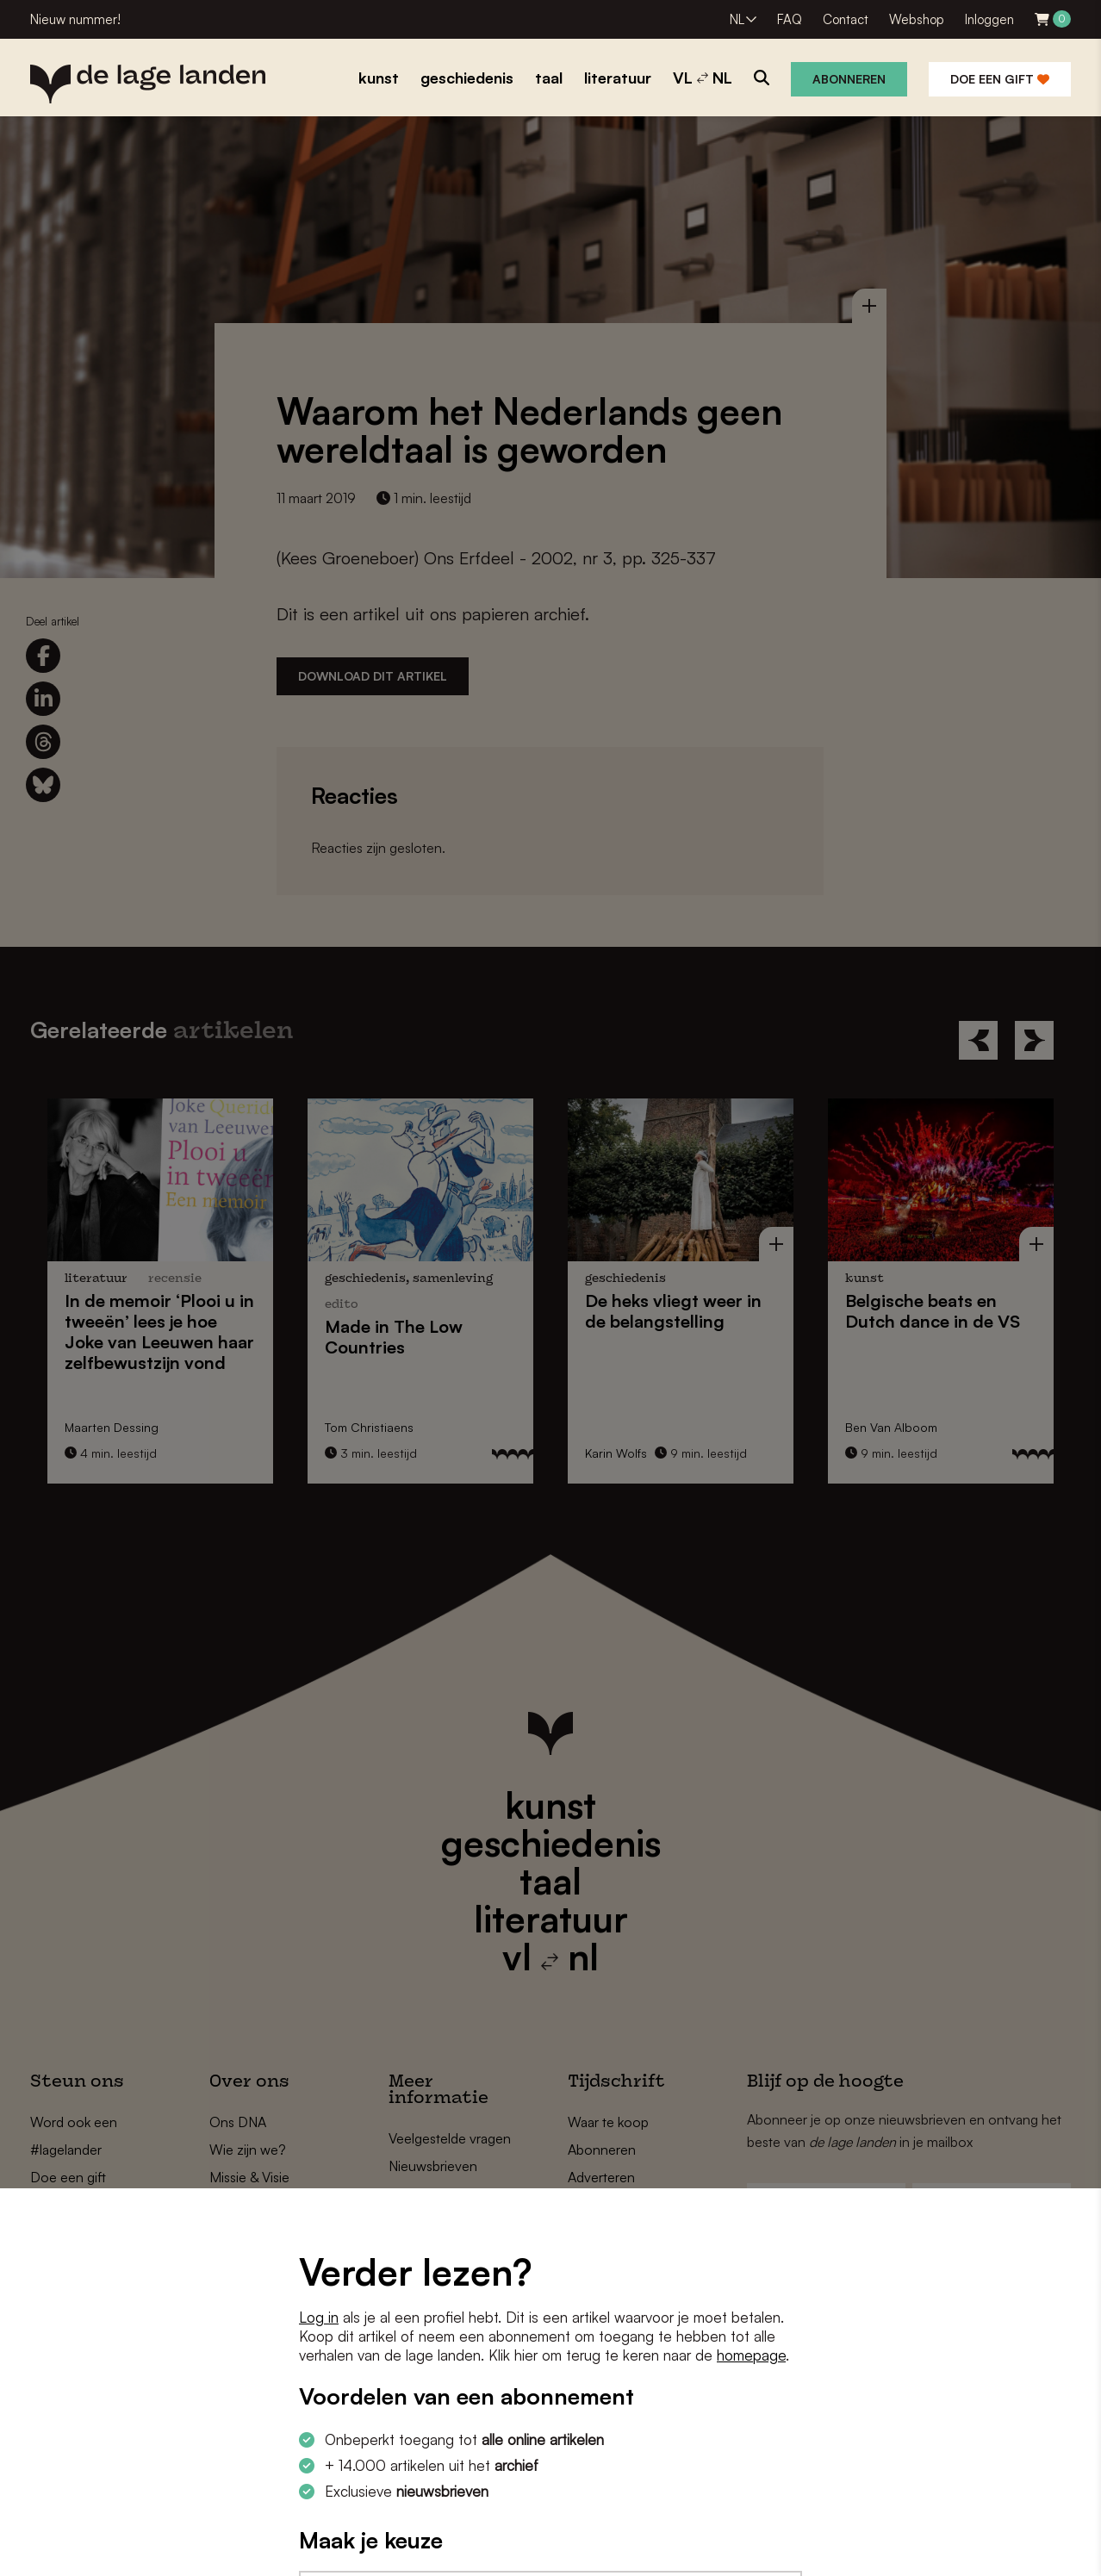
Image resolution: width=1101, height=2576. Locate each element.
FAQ (789, 19)
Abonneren (849, 79)
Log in (319, 2317)
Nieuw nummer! (75, 19)
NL (737, 19)
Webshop (916, 19)
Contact (845, 19)
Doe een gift (999, 79)
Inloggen (989, 19)
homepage (751, 2355)
